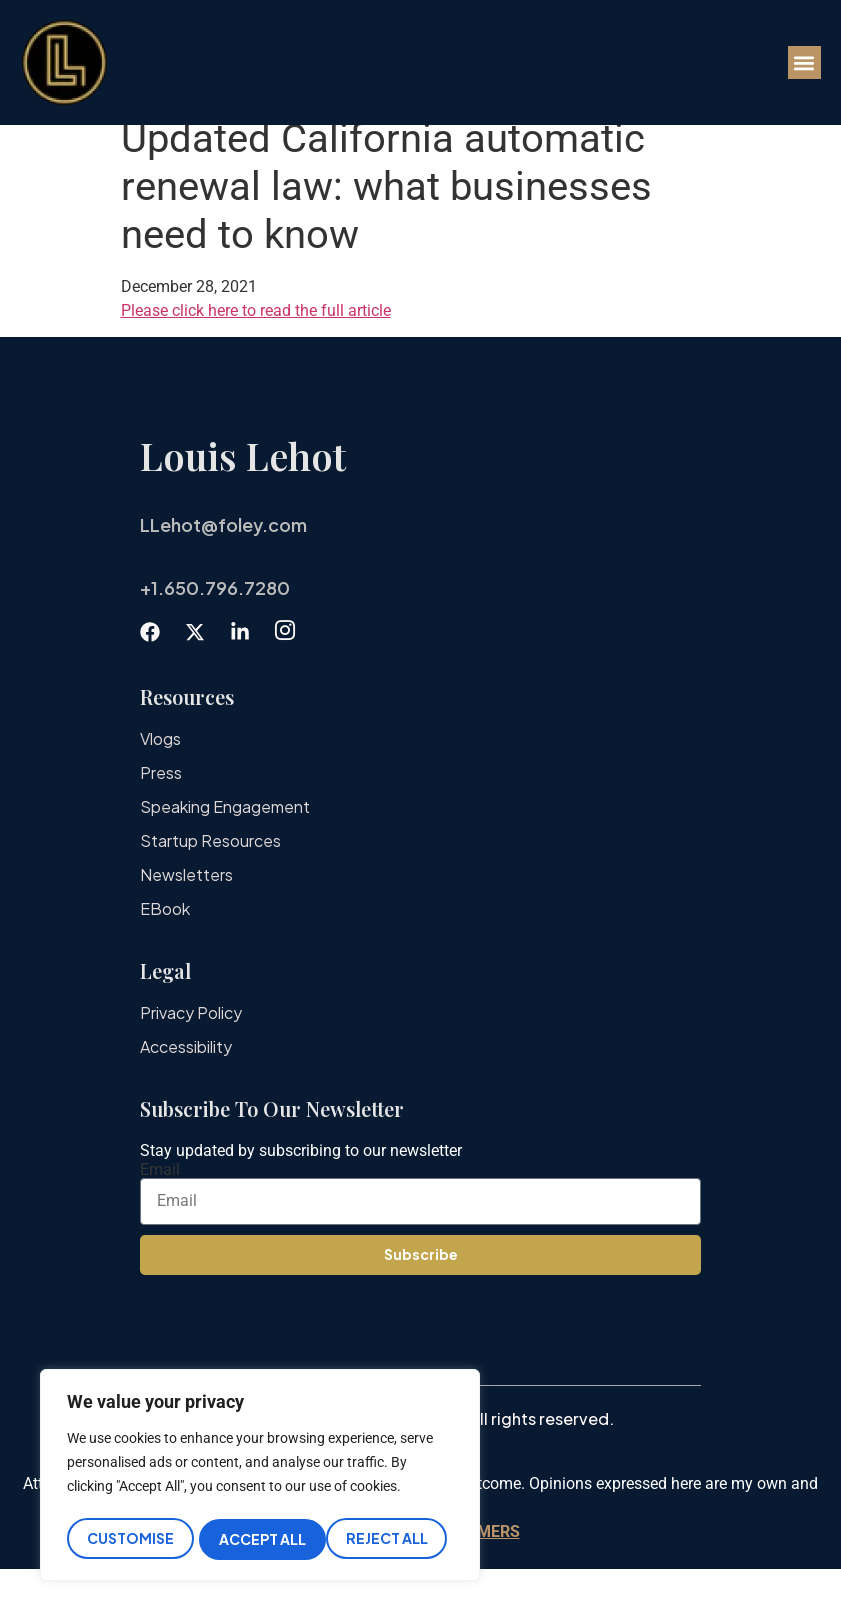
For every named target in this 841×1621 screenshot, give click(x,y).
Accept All (390, 1539)
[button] (804, 62)
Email (160, 1222)
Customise (129, 1539)
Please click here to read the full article (256, 362)
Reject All (260, 1539)
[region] (260, 1477)
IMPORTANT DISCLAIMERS (421, 1583)
